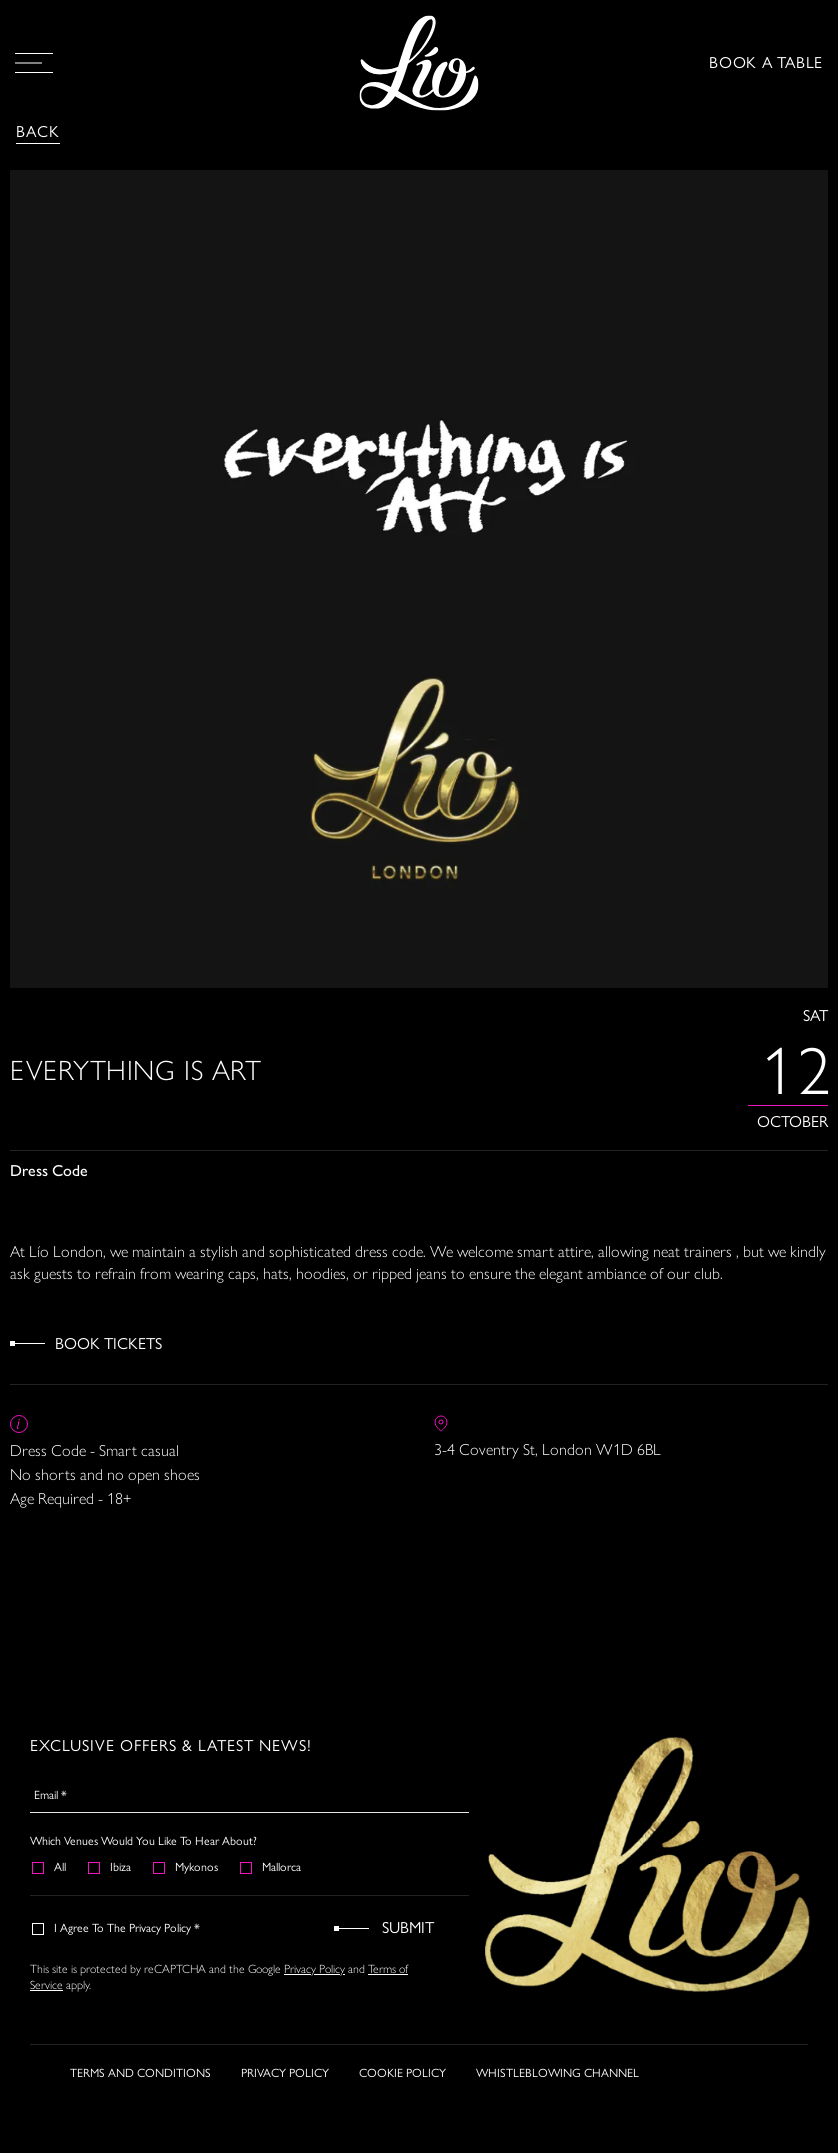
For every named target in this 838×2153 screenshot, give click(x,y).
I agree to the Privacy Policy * (117, 1928)
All (50, 1867)
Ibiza (110, 1867)
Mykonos (186, 1867)
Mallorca (271, 1867)
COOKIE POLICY (402, 2075)
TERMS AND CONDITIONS (140, 2075)
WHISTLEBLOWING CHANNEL (557, 2075)
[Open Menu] (34, 63)
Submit (408, 1927)
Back (38, 131)
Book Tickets (108, 1343)
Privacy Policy (314, 1968)
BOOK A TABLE (766, 62)
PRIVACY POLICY (285, 2075)
